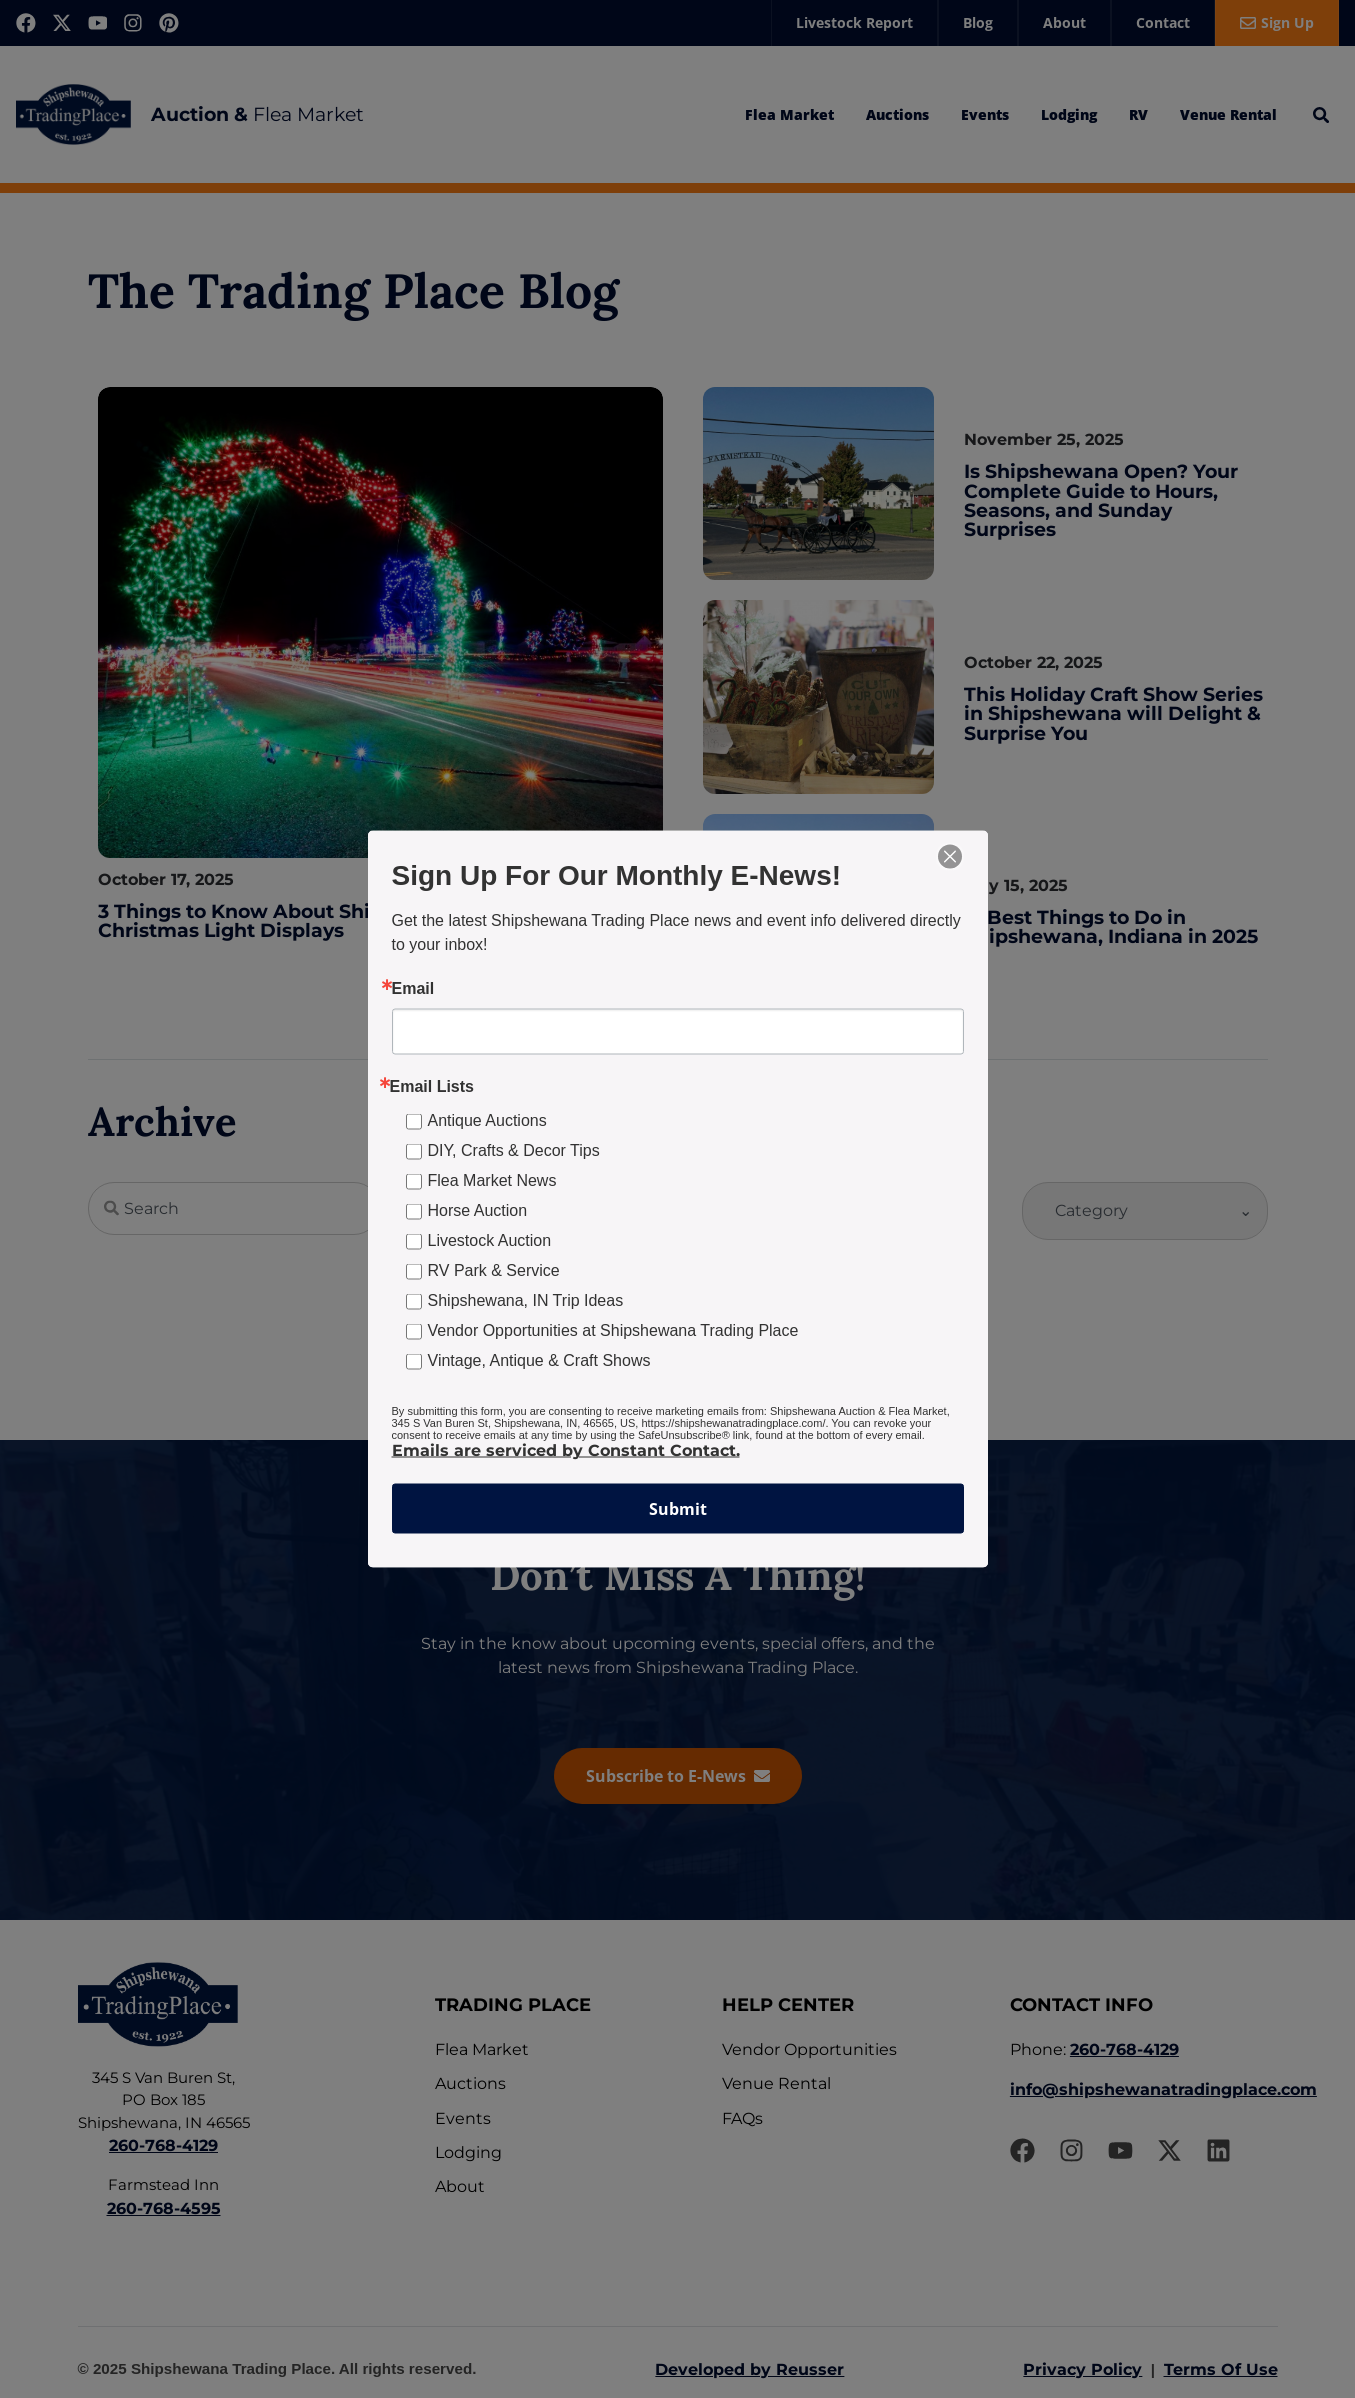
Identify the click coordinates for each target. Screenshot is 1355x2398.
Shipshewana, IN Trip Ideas (526, 1300)
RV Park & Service (494, 1270)
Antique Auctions (487, 1120)
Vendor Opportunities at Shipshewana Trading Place (613, 1330)
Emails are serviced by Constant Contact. (566, 1450)
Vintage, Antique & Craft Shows (539, 1360)
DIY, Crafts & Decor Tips (514, 1150)
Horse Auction (478, 1210)
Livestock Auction (490, 1240)
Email (413, 989)
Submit (678, 1509)
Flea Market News (492, 1180)
